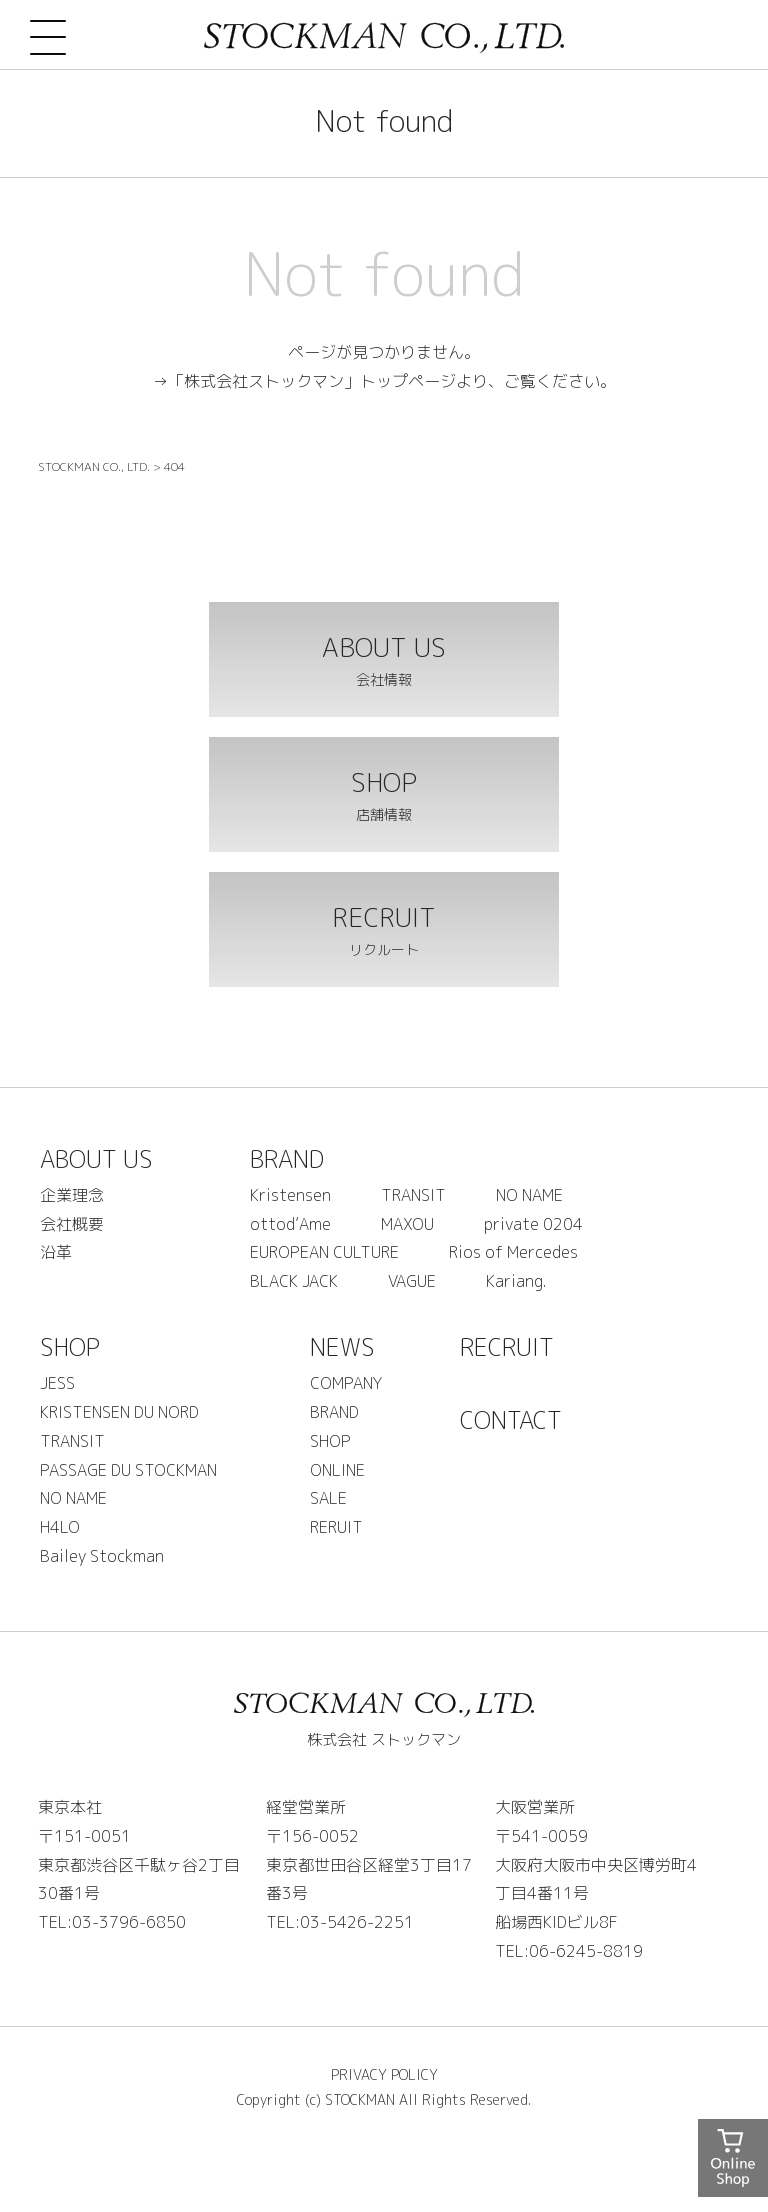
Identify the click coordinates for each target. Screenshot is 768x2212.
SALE (328, 1498)
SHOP (70, 1347)
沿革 (56, 1252)
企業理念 (72, 1195)
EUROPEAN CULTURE (324, 1252)
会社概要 (72, 1224)
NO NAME (529, 1195)
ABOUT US (96, 1159)
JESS (57, 1383)
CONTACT (511, 1420)
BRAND (287, 1159)
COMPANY (346, 1383)
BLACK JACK (294, 1281)
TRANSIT (413, 1195)
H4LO (60, 1527)
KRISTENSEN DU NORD (119, 1412)
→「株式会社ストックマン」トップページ (304, 381)
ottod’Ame (290, 1224)
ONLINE (337, 1470)
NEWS (342, 1347)
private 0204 (533, 1224)
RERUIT (336, 1527)
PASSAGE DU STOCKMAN (128, 1470)
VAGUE (412, 1281)
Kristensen (290, 1195)
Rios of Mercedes (513, 1252)
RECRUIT (507, 1347)
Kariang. (516, 1281)
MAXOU (407, 1224)
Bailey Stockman (102, 1556)
